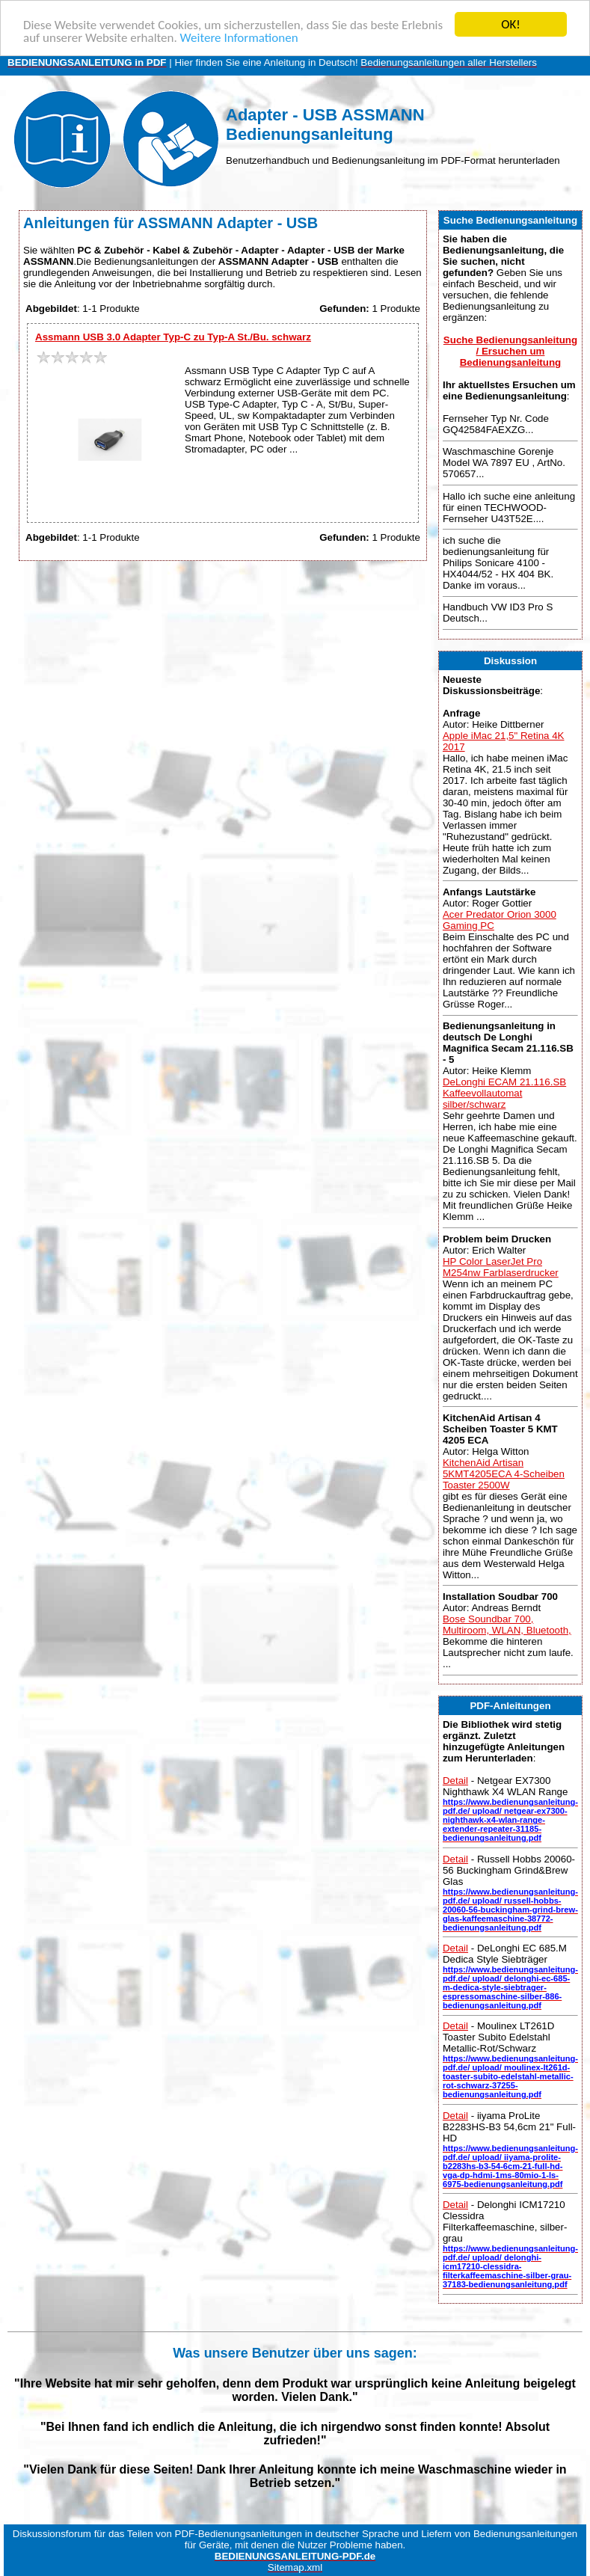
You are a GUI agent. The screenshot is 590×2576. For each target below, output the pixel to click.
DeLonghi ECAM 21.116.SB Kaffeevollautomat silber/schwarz (504, 1093)
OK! (510, 24)
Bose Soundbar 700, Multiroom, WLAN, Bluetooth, (507, 1624)
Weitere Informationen (239, 37)
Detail (455, 1780)
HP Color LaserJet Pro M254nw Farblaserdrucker (501, 1266)
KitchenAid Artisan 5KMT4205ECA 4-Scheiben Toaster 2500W (504, 1474)
